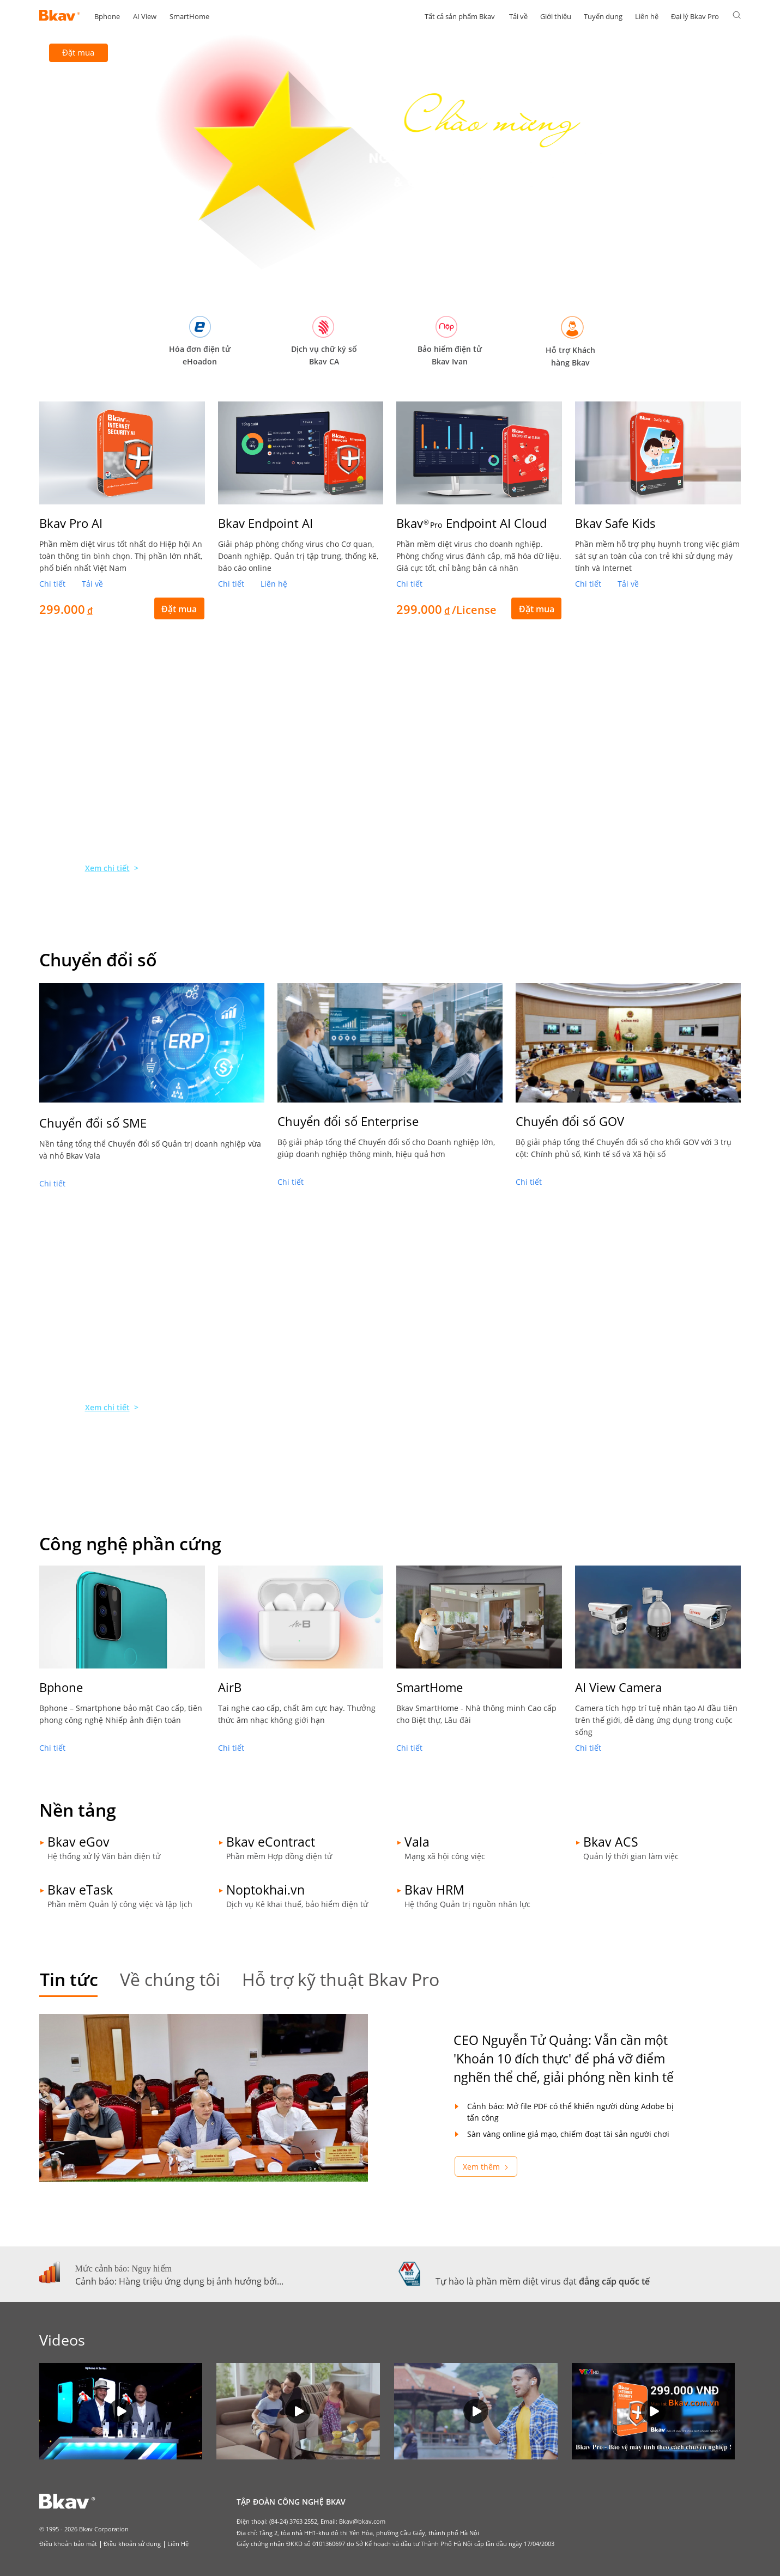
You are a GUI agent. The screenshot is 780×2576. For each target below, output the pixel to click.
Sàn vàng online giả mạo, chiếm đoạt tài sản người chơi (568, 2134)
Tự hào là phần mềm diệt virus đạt (543, 2281)
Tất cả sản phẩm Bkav (460, 16)
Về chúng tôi (170, 1979)
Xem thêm (481, 2166)
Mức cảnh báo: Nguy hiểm (123, 2268)
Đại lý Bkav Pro (695, 16)
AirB (229, 1687)
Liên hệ (646, 16)
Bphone (107, 16)
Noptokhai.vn (265, 1889)
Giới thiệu (555, 16)
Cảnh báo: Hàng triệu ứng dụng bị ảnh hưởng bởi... (179, 2281)
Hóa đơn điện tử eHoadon (200, 355)
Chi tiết (52, 583)
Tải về (518, 16)
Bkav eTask (80, 1889)
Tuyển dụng (603, 16)
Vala (417, 1841)
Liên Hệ (178, 2544)
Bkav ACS (610, 1841)
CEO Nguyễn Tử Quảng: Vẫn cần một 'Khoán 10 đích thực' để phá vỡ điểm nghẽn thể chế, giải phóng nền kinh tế (564, 2058)
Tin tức (69, 1979)
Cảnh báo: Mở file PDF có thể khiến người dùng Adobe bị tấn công (570, 2112)
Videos (62, 2340)
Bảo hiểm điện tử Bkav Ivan (450, 355)
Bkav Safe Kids (615, 523)
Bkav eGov (78, 1841)
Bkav (471, 523)
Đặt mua (78, 52)
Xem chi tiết (107, 868)
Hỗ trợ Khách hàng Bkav (570, 356)
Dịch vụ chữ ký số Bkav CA (324, 355)
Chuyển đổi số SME (93, 1123)
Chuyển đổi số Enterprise (348, 1121)
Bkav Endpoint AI (265, 523)
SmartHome (189, 16)
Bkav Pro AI (70, 523)
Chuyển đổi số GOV (570, 1121)
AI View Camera (618, 1687)
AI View (144, 16)
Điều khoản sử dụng (132, 2544)
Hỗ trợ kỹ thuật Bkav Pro (340, 1979)
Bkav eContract (270, 1841)
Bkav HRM (434, 1889)
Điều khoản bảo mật (68, 2544)
